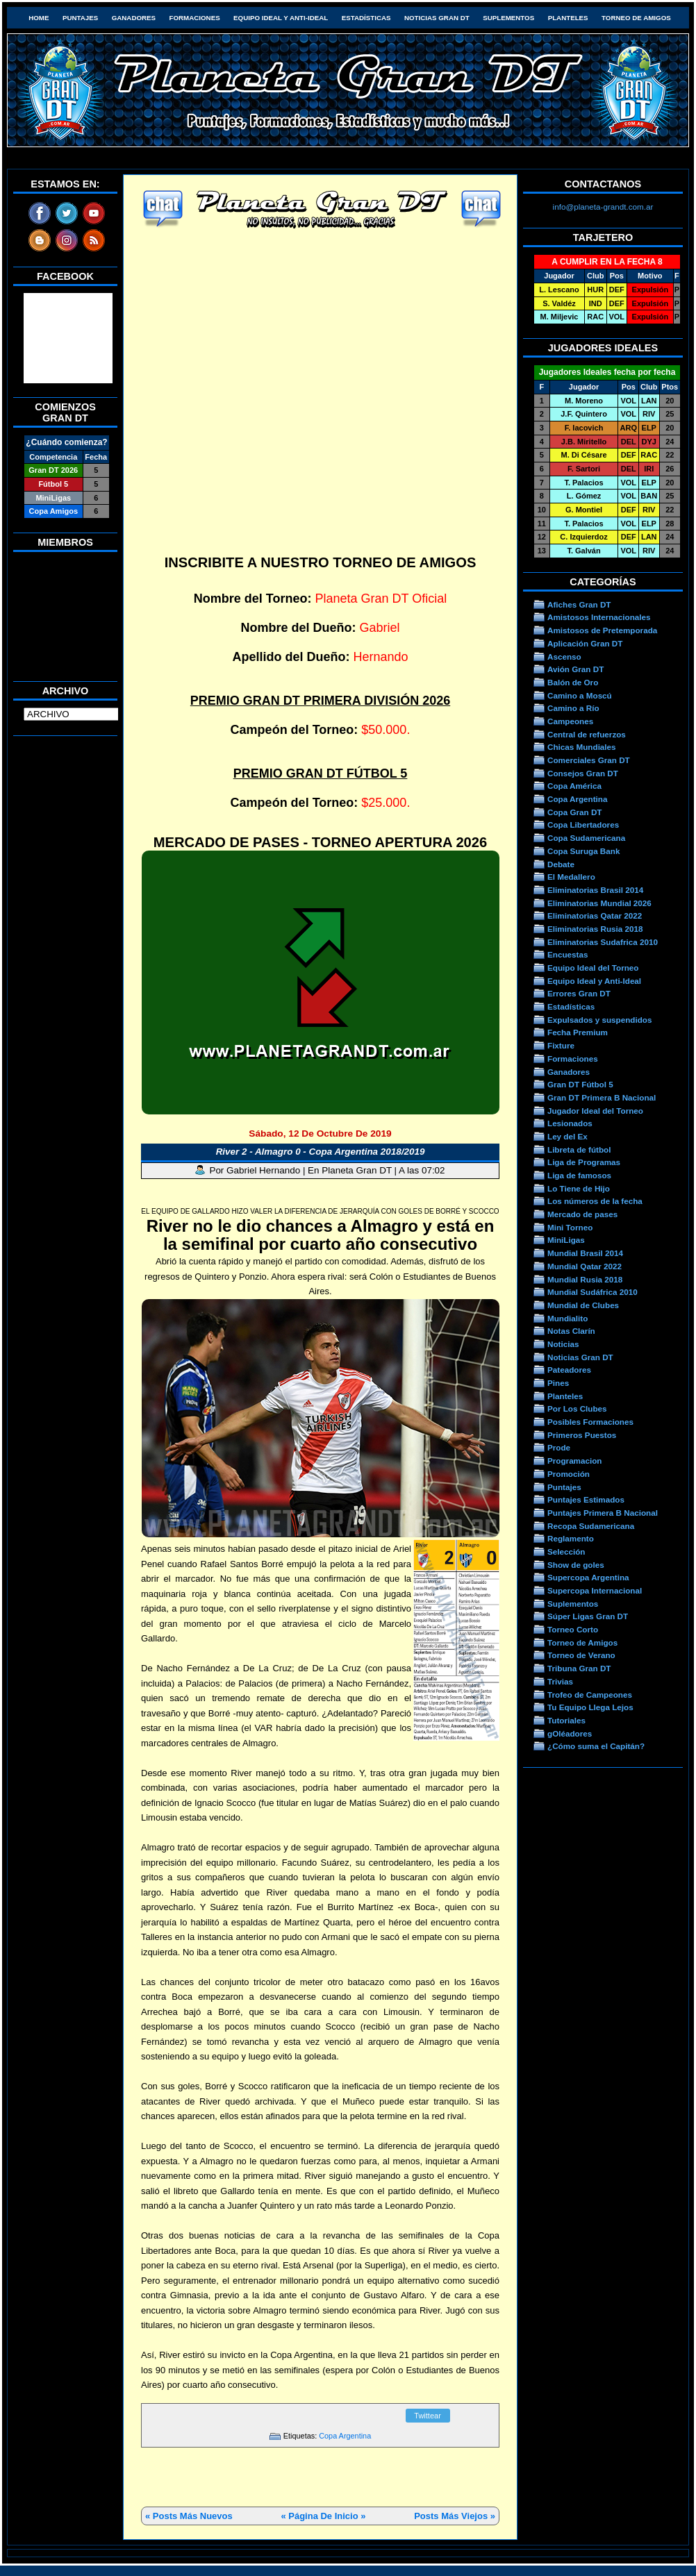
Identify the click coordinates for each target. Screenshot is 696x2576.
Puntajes (80, 18)
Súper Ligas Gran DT (587, 1616)
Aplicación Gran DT (584, 643)
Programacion (574, 1460)
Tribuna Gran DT (579, 1668)
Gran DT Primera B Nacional (601, 1097)
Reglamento (570, 1538)
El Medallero (571, 876)
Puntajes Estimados (585, 1499)
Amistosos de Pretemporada (602, 630)
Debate (560, 864)
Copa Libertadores (583, 824)
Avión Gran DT (575, 669)
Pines (558, 1382)
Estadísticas (366, 18)
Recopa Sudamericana (590, 1525)
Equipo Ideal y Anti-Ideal (280, 18)
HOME (38, 18)
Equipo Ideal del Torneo (592, 967)
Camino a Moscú (579, 695)
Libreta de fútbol (579, 1149)
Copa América (574, 785)
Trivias (560, 1681)
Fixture (560, 1045)
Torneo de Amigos (636, 18)
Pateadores (569, 1369)
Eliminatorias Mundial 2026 (599, 903)
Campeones (570, 721)
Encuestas (567, 954)
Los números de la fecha (595, 1200)
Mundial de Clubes (583, 1305)
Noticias (563, 1343)
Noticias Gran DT (437, 18)
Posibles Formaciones (590, 1421)
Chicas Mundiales (581, 746)
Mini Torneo (570, 1227)
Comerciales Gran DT (588, 759)
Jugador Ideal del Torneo (595, 1110)
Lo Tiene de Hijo (578, 1188)
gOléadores (569, 1733)
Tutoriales (566, 1720)
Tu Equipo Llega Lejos (590, 1707)
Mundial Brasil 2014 (585, 1252)
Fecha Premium (577, 1032)
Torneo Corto (572, 1629)
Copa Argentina (345, 2436)
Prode (558, 1447)
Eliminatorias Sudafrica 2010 (602, 941)
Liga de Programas (583, 1161)
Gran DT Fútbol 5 (580, 1084)
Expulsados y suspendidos (599, 1019)
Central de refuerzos (586, 734)
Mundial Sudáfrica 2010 (592, 1291)
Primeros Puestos (581, 1434)
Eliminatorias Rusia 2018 (595, 928)
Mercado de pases (582, 1214)
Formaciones (194, 18)
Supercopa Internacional (594, 1590)
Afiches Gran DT (579, 604)
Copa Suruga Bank (583, 850)
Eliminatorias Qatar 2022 (594, 915)
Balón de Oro (572, 682)
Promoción (568, 1473)
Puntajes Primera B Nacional (602, 1512)
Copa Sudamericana (586, 837)
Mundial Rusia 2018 (584, 1279)
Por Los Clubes (577, 1408)
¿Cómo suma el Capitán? (596, 1745)
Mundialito (567, 1318)
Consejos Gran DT (582, 773)
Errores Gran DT (579, 993)
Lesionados (570, 1123)
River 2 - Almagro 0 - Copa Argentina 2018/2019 (320, 1151)
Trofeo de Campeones (589, 1694)
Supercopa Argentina (588, 1577)
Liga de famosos (579, 1175)
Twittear (427, 2415)
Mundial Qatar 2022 (584, 1266)
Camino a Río (573, 707)
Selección (566, 1551)
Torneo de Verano (581, 1654)
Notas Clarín (571, 1330)
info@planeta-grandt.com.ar (603, 206)
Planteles (568, 18)
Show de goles (575, 1564)
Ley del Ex (567, 1136)
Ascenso (564, 656)
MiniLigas (566, 1239)
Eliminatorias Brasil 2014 (595, 889)
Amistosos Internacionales (599, 616)
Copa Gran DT (574, 812)
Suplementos (508, 18)
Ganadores (134, 18)
